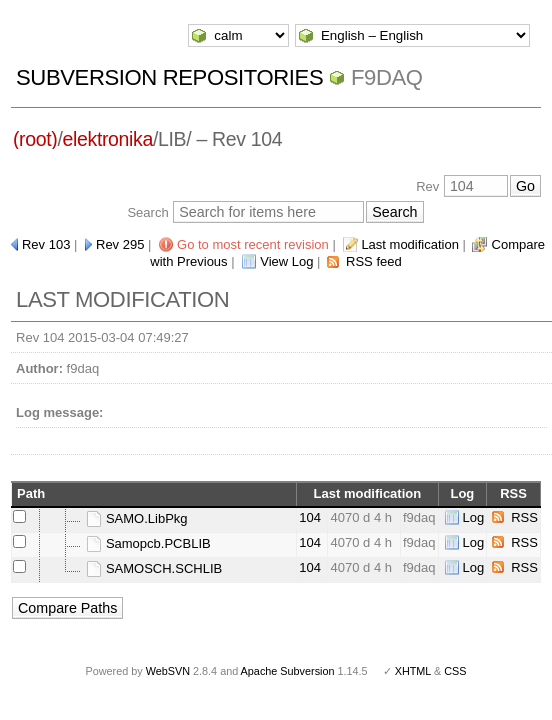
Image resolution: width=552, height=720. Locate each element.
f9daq (387, 77)
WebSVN (168, 671)
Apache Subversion (288, 671)
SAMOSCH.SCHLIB (154, 568)
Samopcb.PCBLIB (148, 543)
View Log (286, 261)
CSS (455, 671)
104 (310, 517)
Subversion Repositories (169, 77)
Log (474, 517)
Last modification (410, 244)
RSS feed (374, 261)
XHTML (413, 671)
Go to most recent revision (253, 244)
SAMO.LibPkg (136, 518)
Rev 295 (120, 244)
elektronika (108, 139)
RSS (524, 517)
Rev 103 (46, 244)
